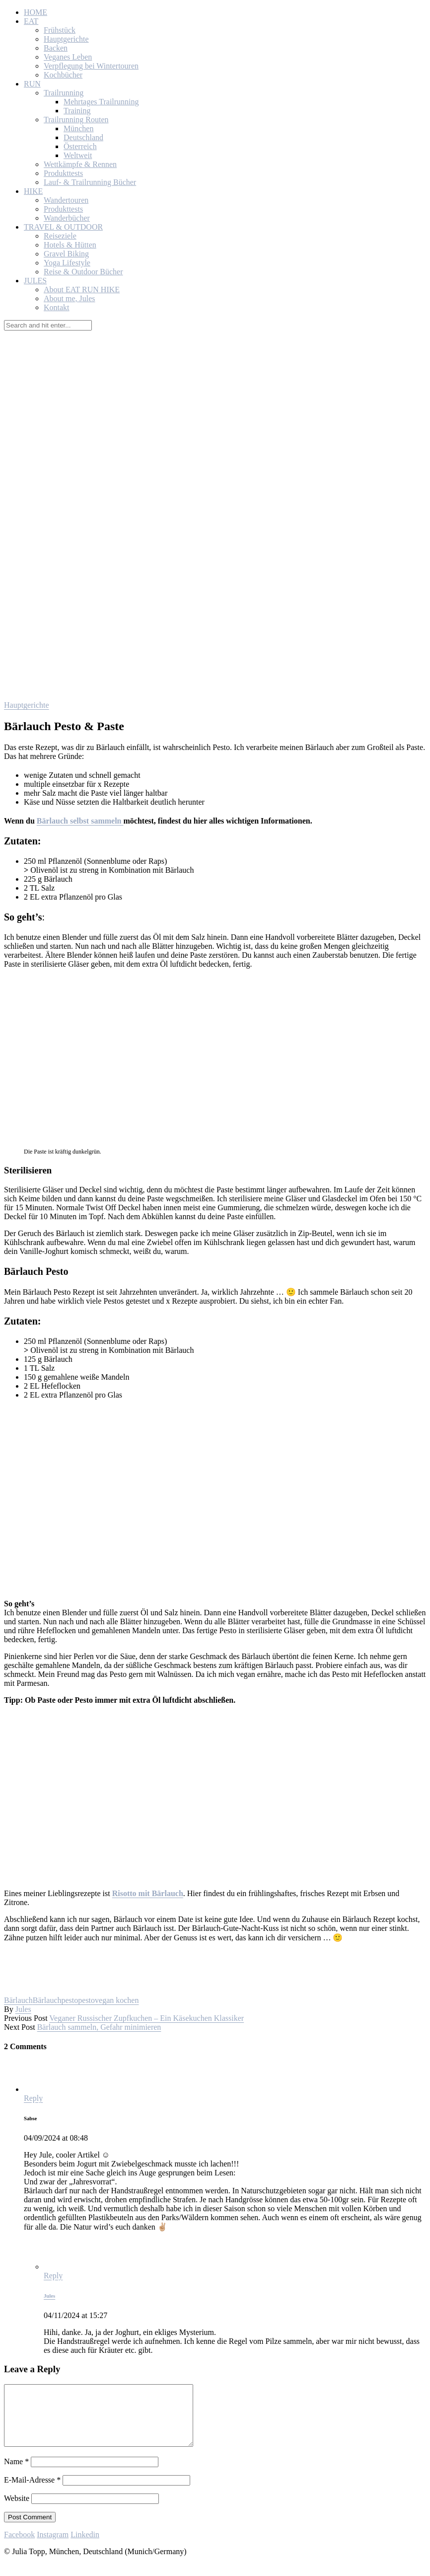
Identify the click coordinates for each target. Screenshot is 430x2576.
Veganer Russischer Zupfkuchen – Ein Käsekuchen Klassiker (146, 2018)
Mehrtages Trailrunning (101, 101)
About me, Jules (69, 298)
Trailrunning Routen (76, 119)
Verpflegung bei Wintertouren (91, 66)
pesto (86, 2000)
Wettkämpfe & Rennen (80, 164)
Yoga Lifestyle (67, 262)
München (78, 128)
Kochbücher (63, 75)
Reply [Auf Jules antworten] (53, 2275)
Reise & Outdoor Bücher (83, 271)
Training (77, 110)
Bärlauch (18, 2000)
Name (16, 2473)
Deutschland (83, 137)
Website (16, 2510)
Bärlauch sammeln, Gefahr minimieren (99, 2027)
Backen (56, 48)
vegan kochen (117, 2000)
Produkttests (63, 173)
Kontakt (57, 307)
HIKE (33, 191)
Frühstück (59, 30)
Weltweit (78, 155)
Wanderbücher (67, 218)
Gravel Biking (66, 253)
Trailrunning (63, 92)
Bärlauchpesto (55, 2000)
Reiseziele (60, 236)
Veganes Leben (68, 57)
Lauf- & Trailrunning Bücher (90, 182)
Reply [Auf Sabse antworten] (33, 2098)
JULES (35, 280)
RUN (32, 84)
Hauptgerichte (66, 39)
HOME (35, 12)
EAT (31, 21)
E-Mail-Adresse (32, 2492)
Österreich (80, 146)
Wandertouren (66, 200)
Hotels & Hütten (70, 245)
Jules (23, 2009)
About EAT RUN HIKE (82, 289)
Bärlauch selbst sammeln (80, 821)
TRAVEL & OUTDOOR (63, 227)
